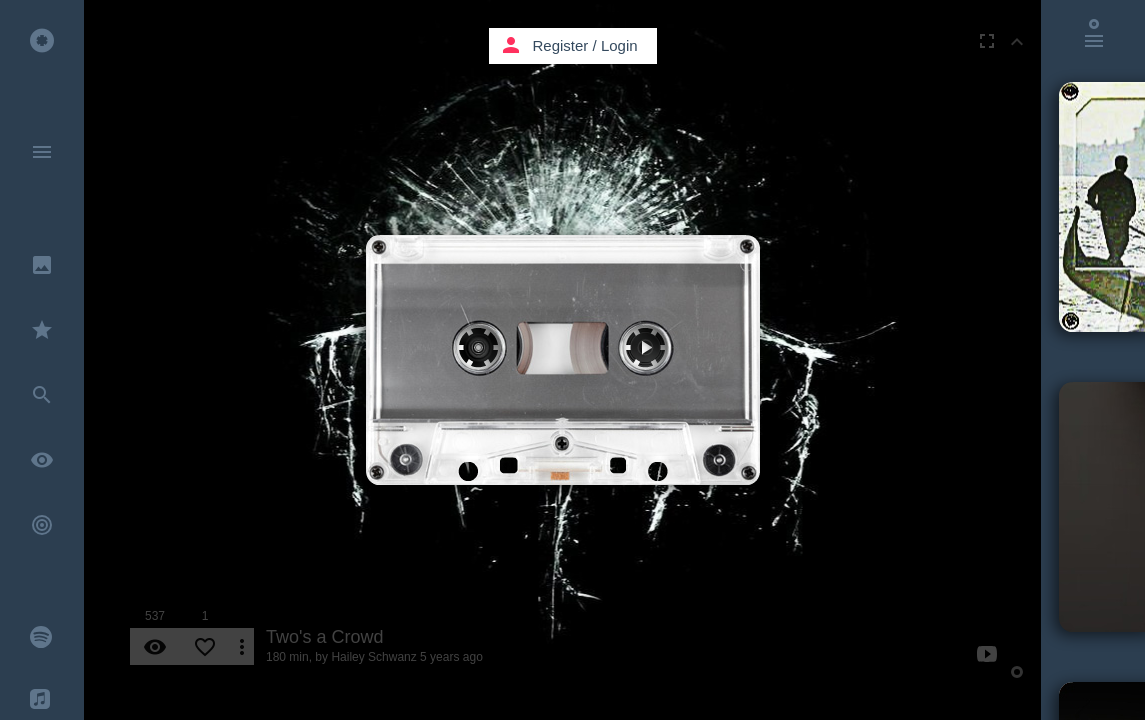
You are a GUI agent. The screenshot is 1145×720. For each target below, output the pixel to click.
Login (619, 45)
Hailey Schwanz (373, 657)
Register (561, 45)
